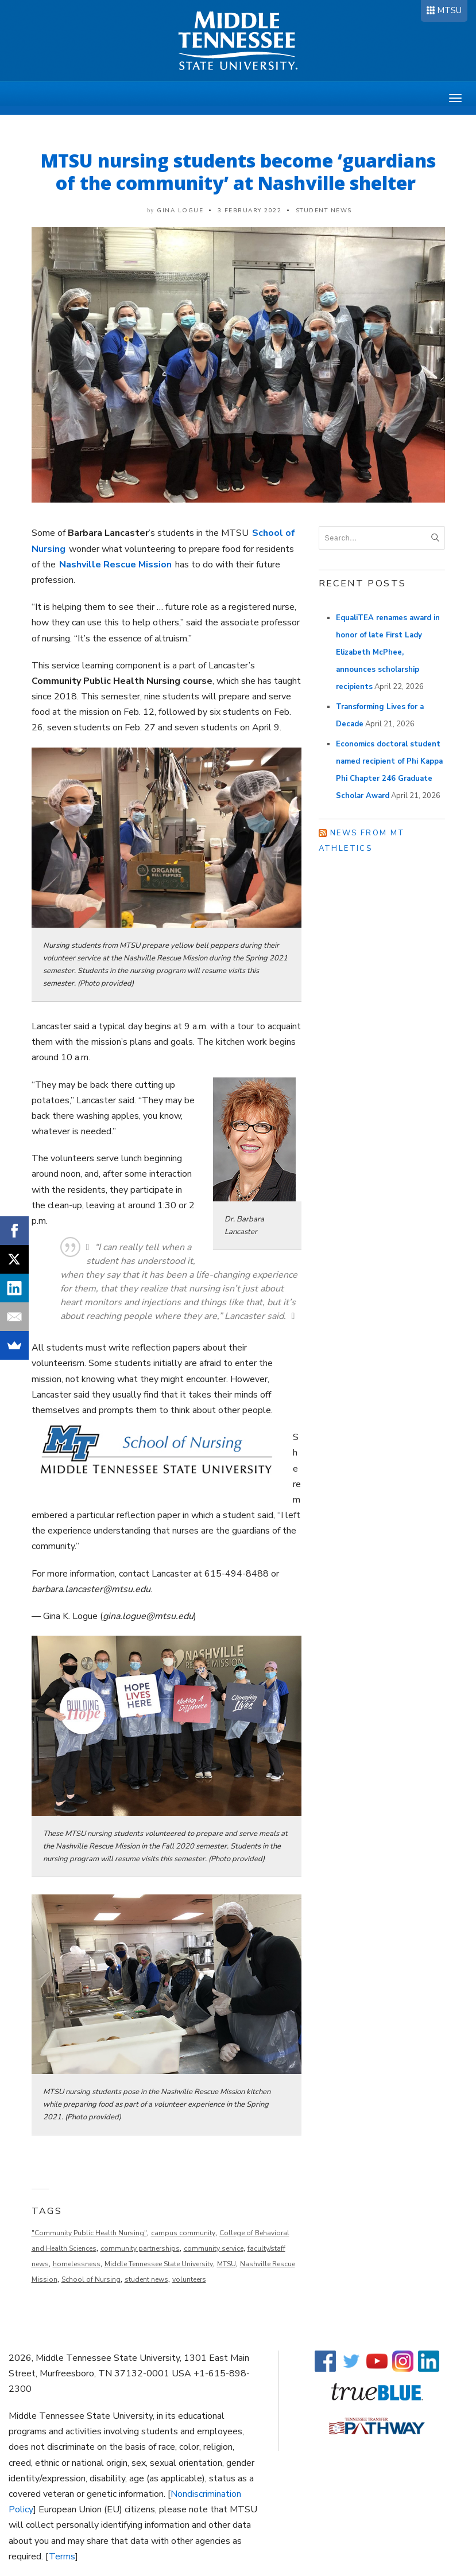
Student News (324, 211)
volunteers (189, 2279)
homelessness (76, 2263)
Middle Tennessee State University (159, 2263)
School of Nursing (91, 2279)
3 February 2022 (250, 211)
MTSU (449, 10)
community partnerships (140, 2248)
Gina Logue (180, 211)
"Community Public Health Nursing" (89, 2233)
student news (146, 2279)
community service (213, 2248)
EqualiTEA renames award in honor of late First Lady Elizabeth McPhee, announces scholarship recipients (388, 652)
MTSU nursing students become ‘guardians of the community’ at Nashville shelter (238, 171)
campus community (183, 2233)
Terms (62, 2556)
